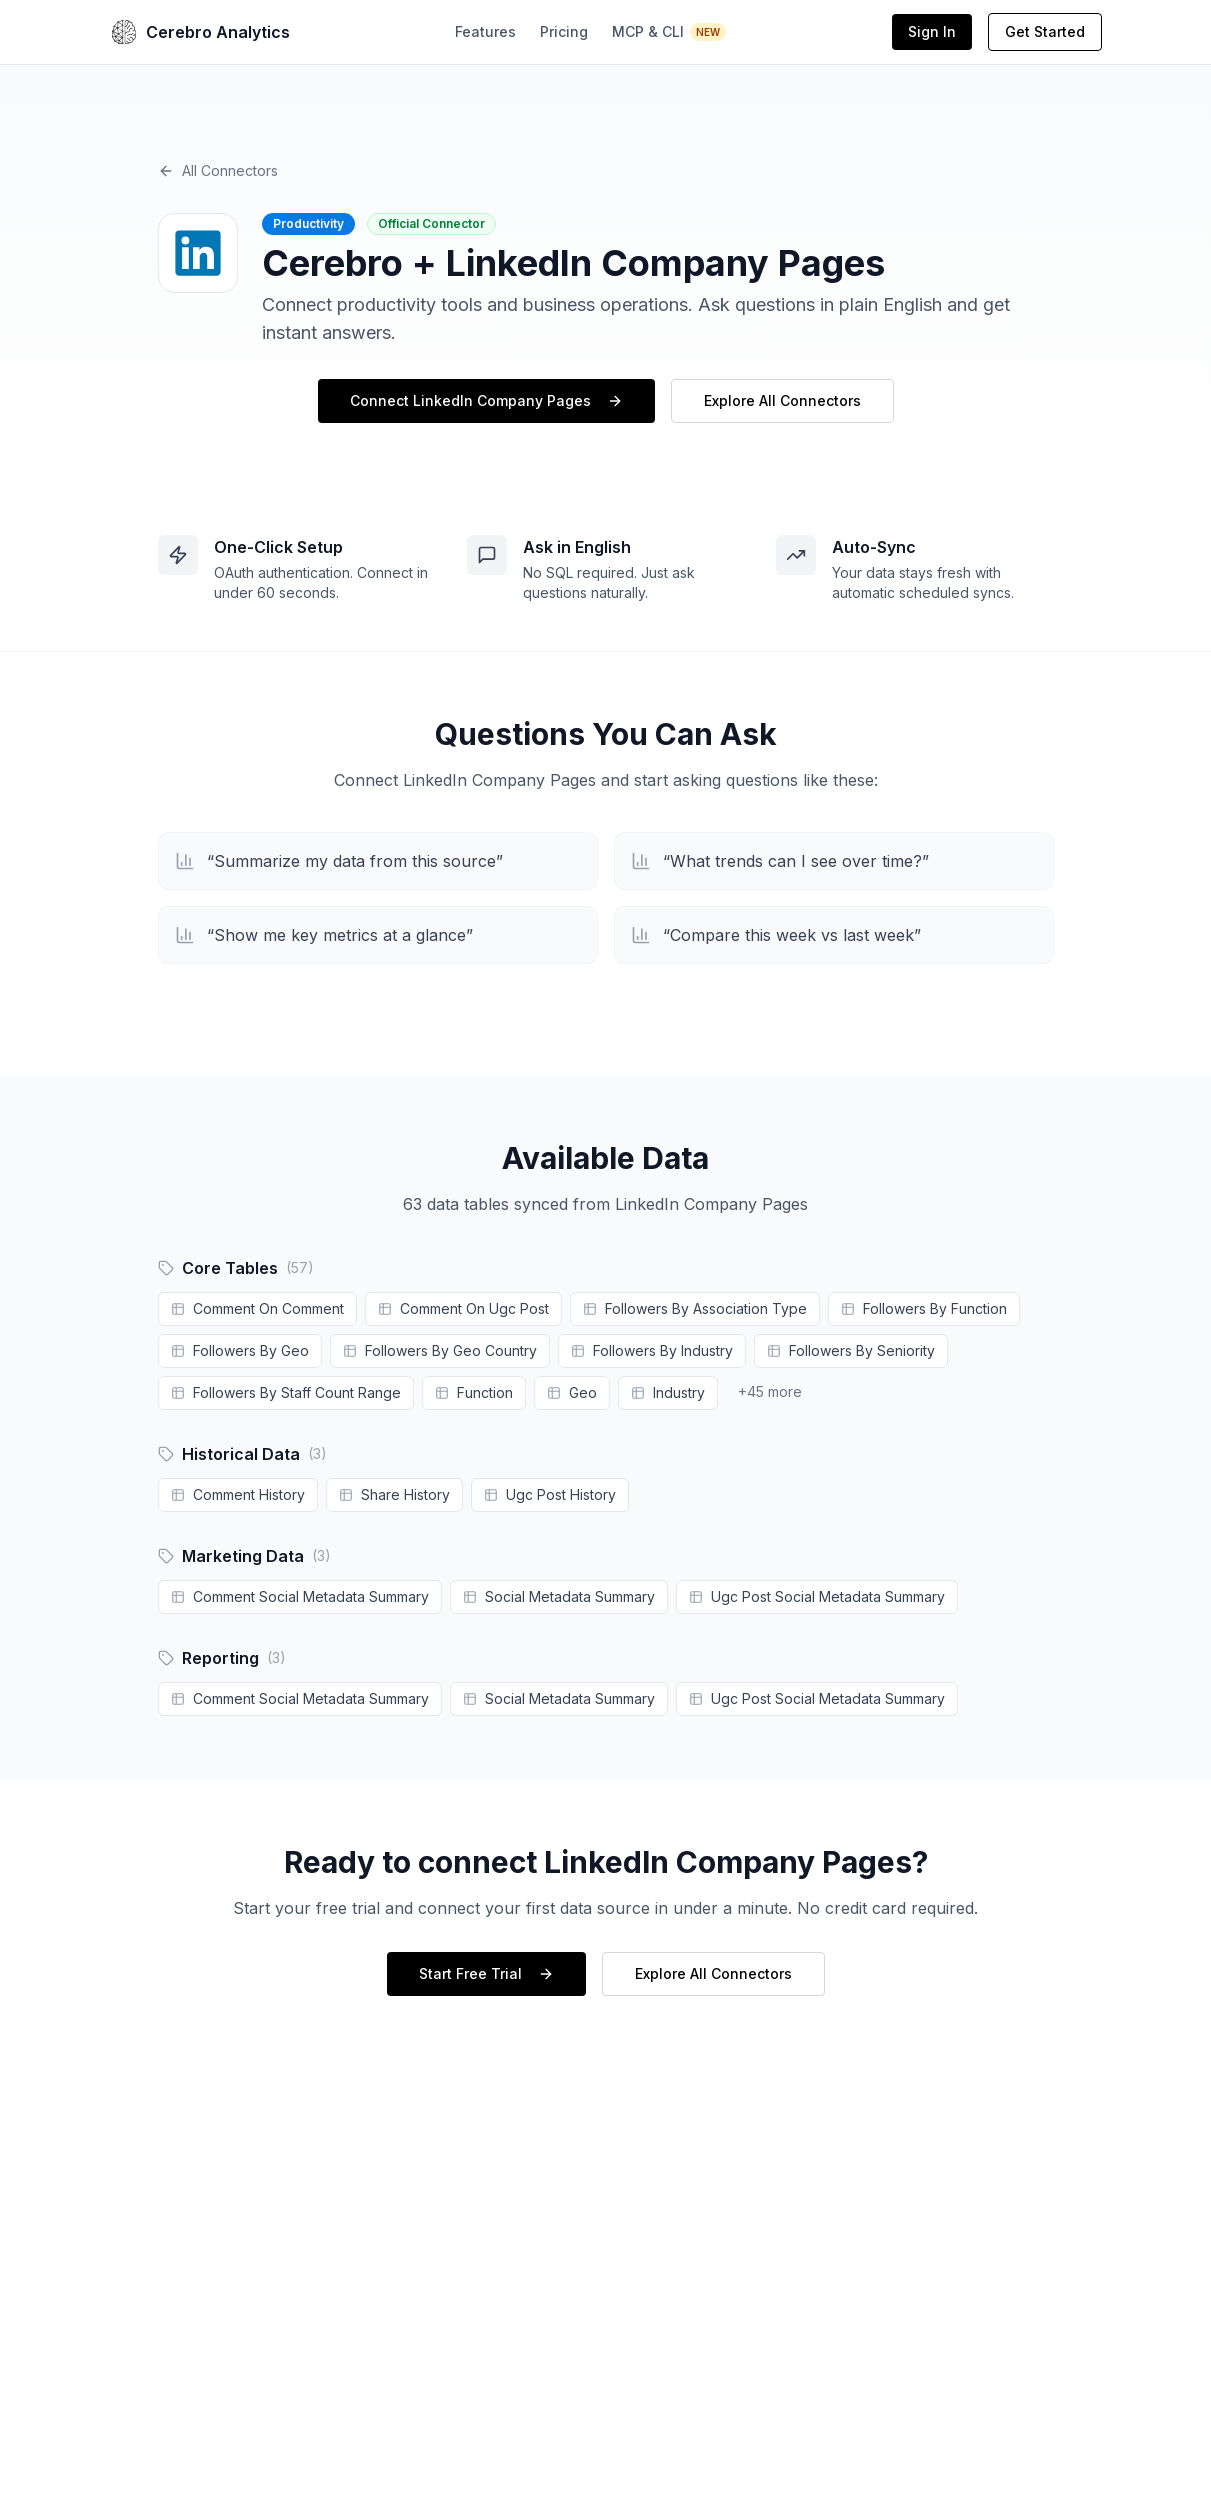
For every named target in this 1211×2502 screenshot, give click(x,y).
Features (485, 31)
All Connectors (218, 170)
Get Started (1045, 31)
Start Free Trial (486, 1973)
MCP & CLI (669, 32)
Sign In (932, 31)
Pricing (564, 31)
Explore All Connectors (782, 400)
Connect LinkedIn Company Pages (486, 400)
